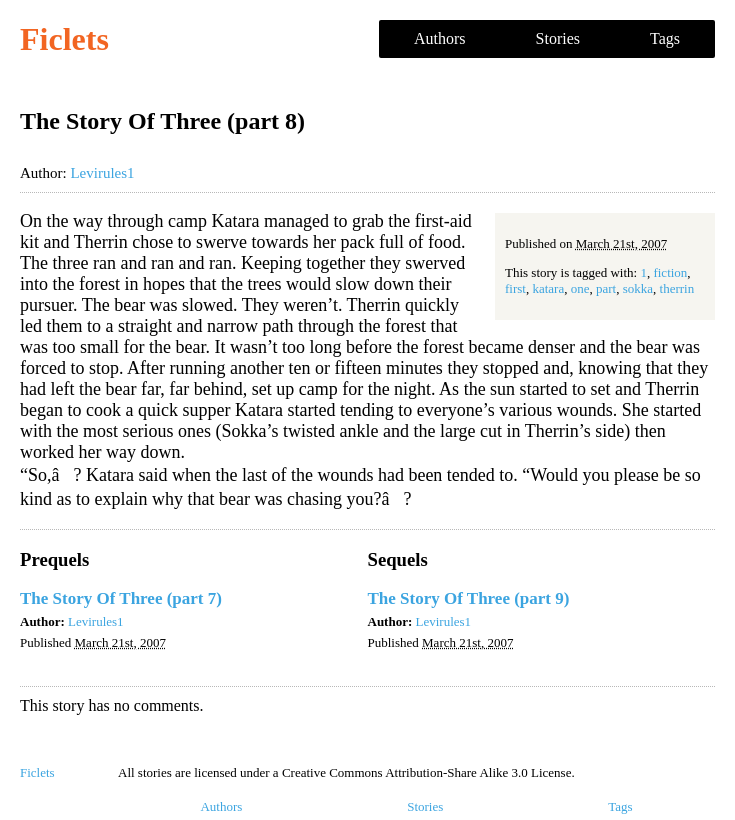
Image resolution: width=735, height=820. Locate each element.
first (515, 288)
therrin (677, 288)
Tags (665, 38)
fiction (670, 272)
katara (548, 288)
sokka (638, 288)
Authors (440, 38)
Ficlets (64, 39)
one (580, 288)
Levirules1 (102, 173)
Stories (558, 38)
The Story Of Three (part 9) (469, 598)
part (606, 288)
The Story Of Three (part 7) (121, 598)
